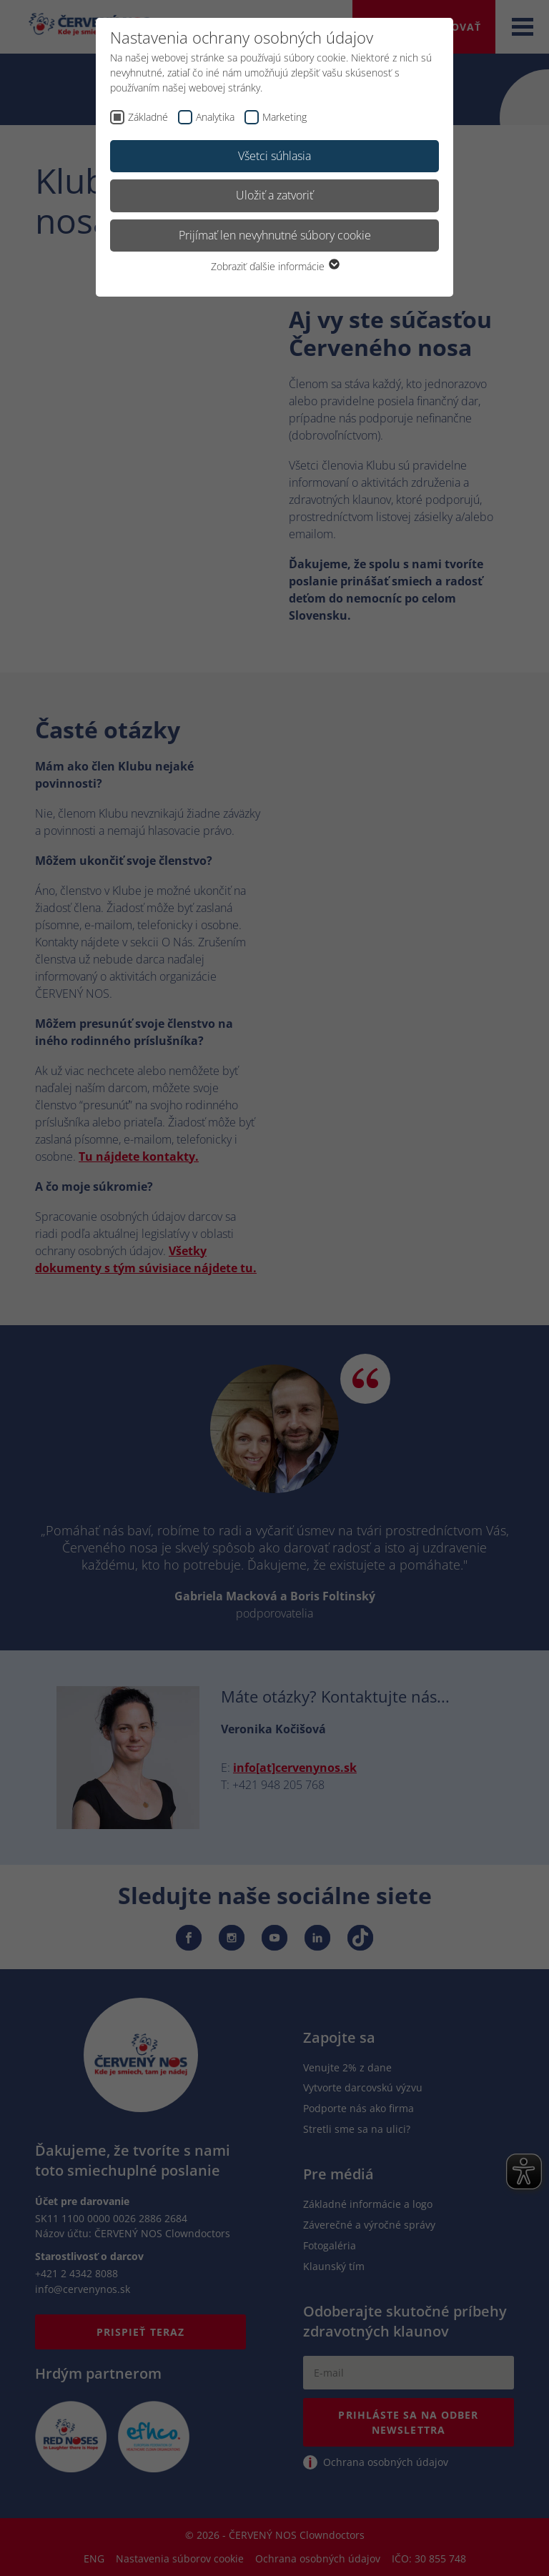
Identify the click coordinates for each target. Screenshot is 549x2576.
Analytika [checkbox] (215, 117)
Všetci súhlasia (274, 156)
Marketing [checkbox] (284, 117)
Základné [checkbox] (148, 117)
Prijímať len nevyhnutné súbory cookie (275, 235)
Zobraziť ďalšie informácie (274, 266)
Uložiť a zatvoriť (274, 195)
